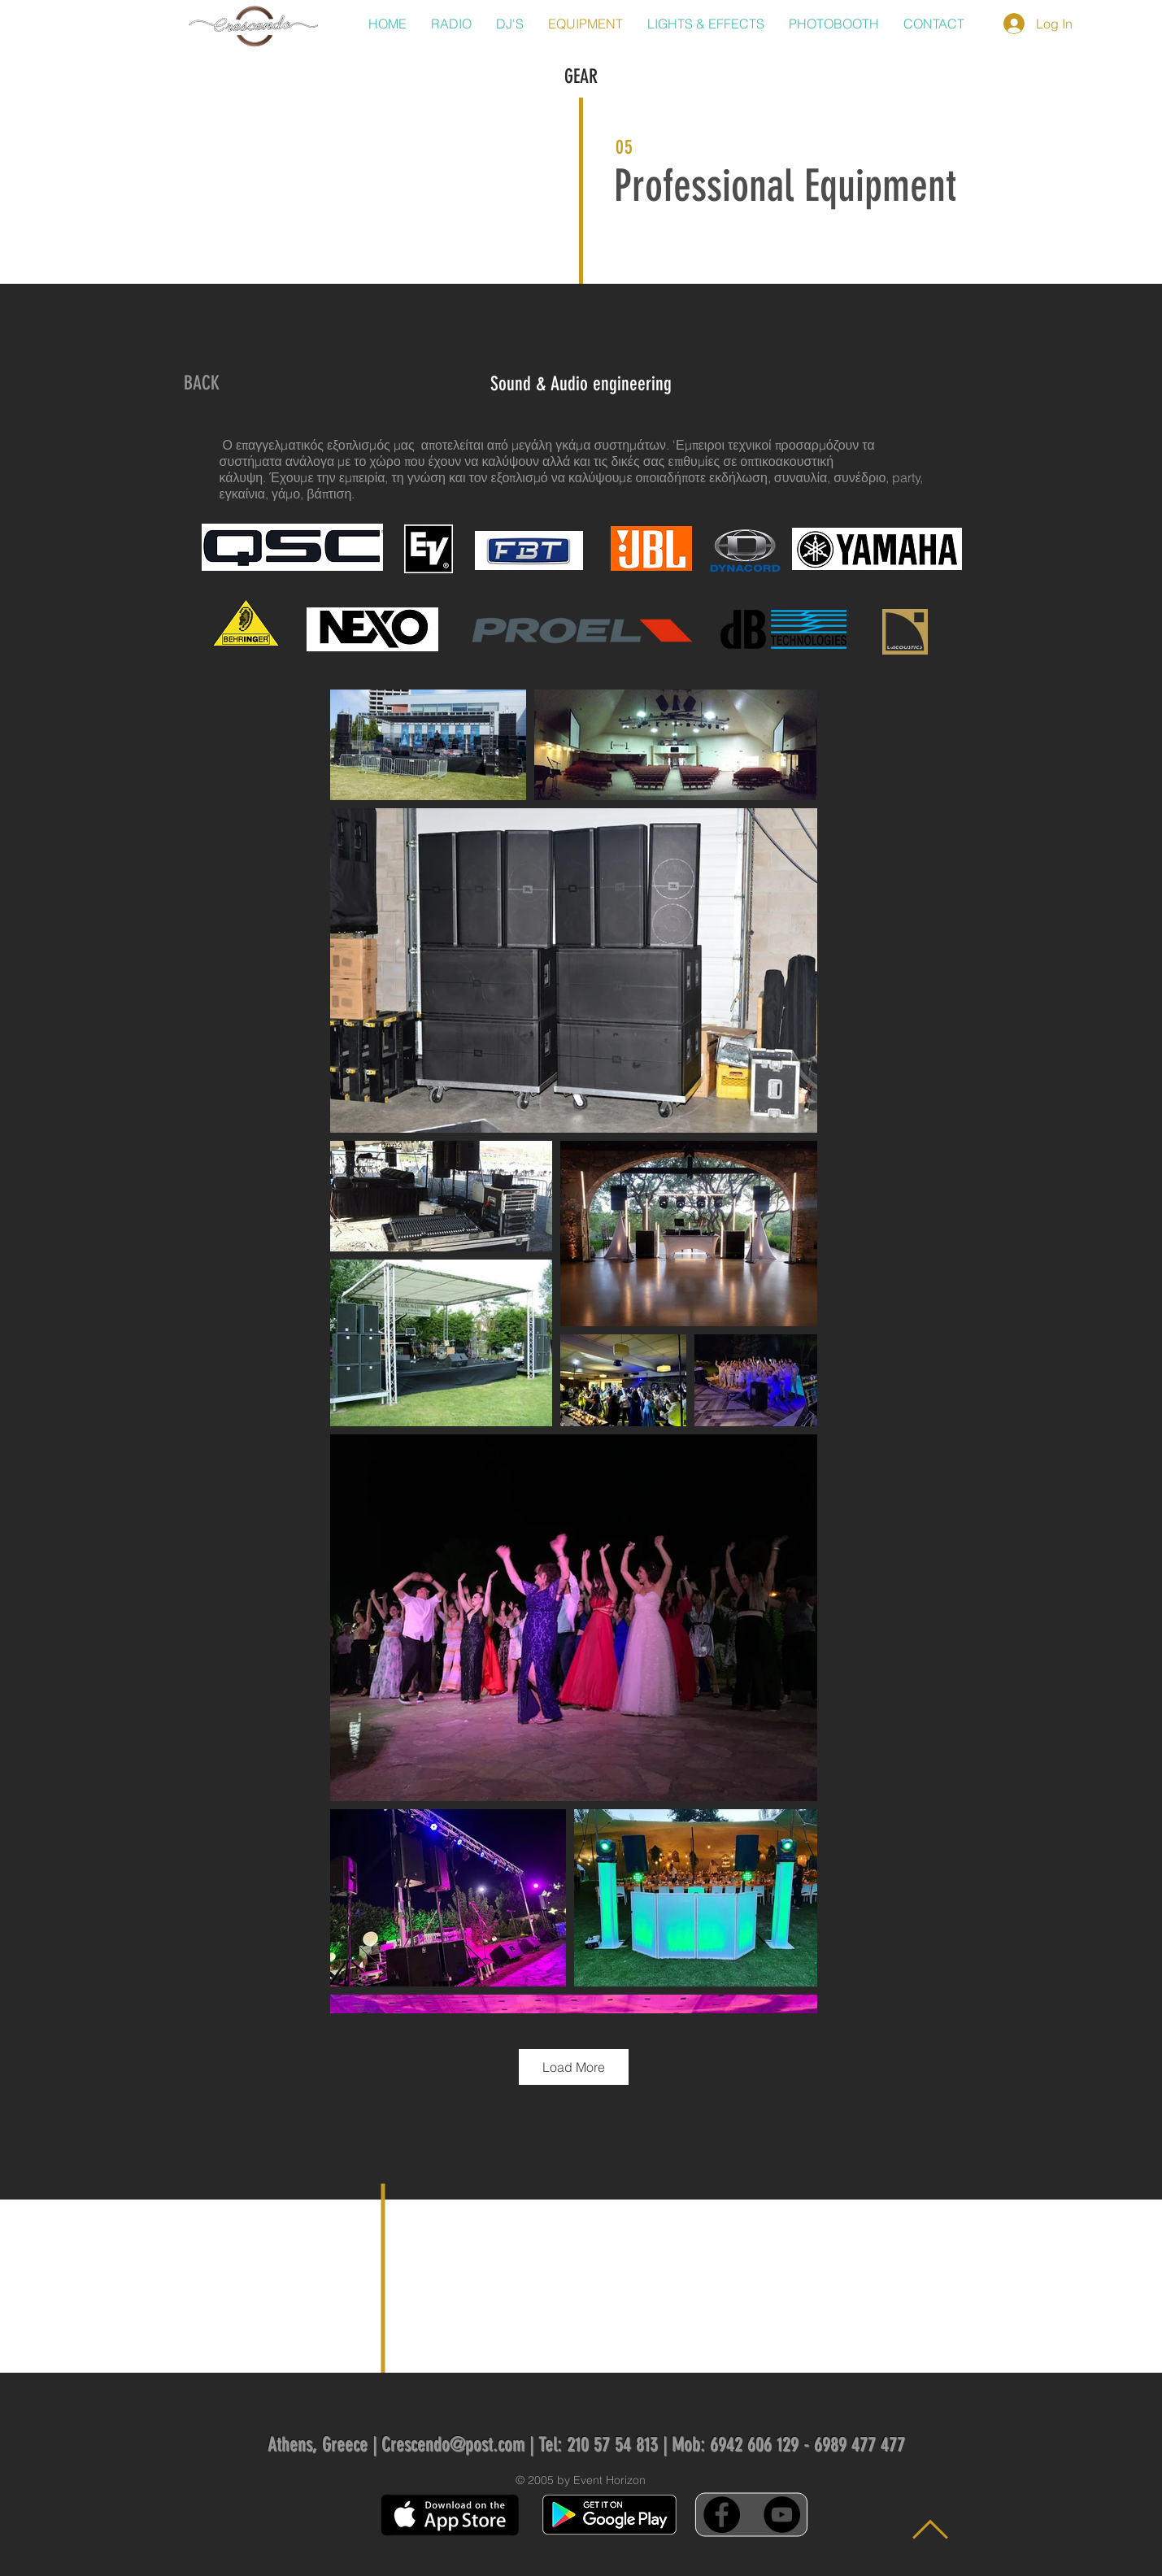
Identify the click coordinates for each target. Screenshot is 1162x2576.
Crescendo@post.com (452, 2444)
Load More (573, 2067)
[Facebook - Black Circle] (721, 2514)
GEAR (581, 76)
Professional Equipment (785, 186)
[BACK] (202, 384)
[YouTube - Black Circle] (782, 2514)
